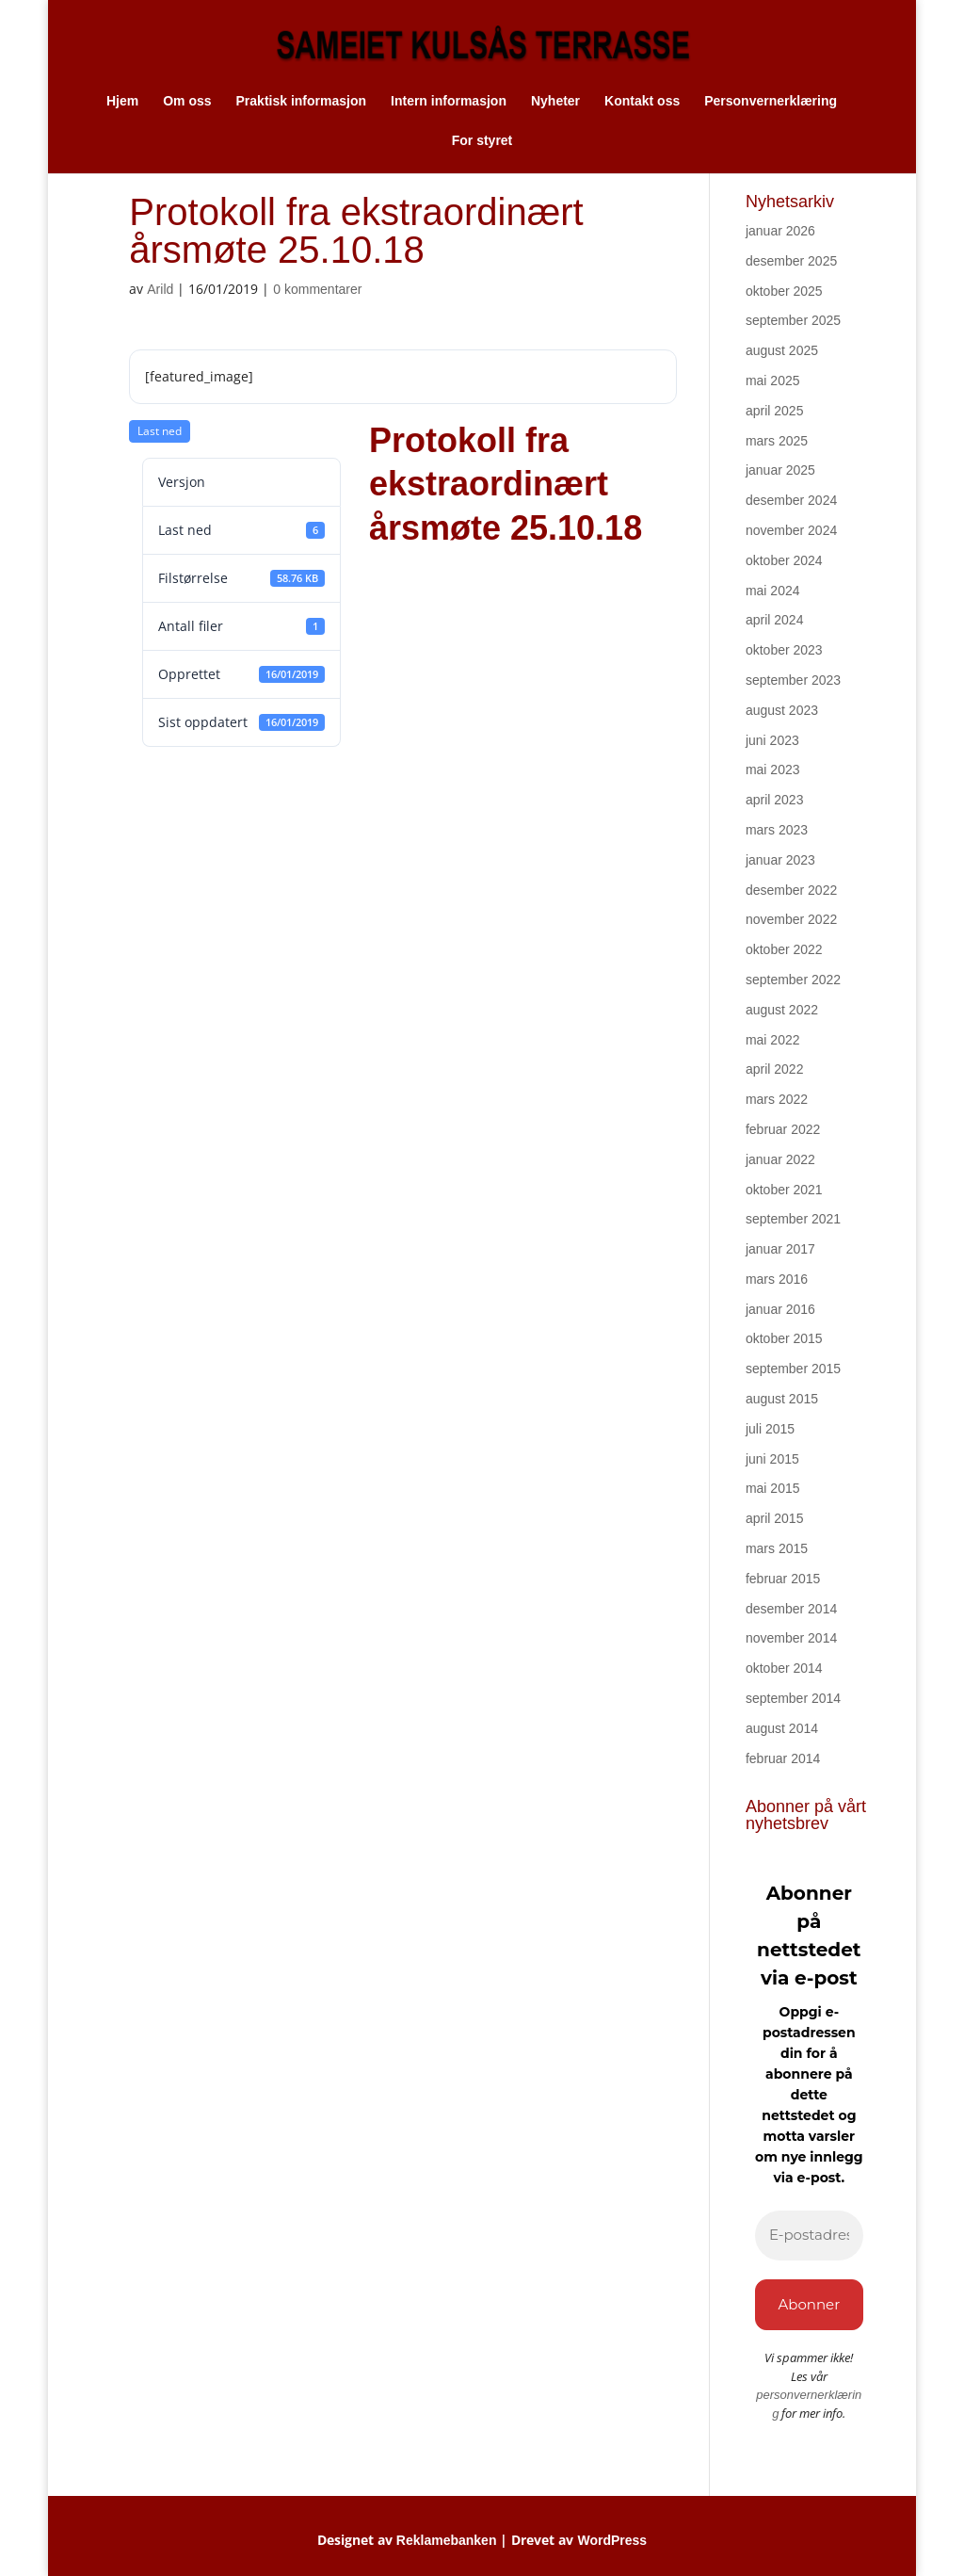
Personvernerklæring (770, 101)
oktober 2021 (784, 1189)
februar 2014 (783, 1758)
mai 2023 (773, 769)
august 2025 (782, 350)
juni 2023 (772, 740)
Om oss (187, 101)
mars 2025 (777, 440)
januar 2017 (780, 1248)
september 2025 (793, 320)
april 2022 (775, 1069)
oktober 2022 (784, 949)
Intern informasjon (448, 101)
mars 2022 (777, 1099)
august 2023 (782, 710)
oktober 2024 (784, 560)
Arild (160, 289)
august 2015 (782, 1398)
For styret (482, 141)
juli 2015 (770, 1428)
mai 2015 (773, 1488)
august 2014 (782, 1728)
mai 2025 (773, 380)
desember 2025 (791, 260)
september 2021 (793, 1218)
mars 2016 (777, 1279)
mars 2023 (777, 829)
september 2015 (793, 1368)
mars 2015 (777, 1548)
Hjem (122, 101)
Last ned (159, 431)
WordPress (612, 2540)
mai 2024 (773, 590)
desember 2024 (791, 500)
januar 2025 (780, 470)
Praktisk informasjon (301, 101)
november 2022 (791, 919)
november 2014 (791, 1637)
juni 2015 (772, 1458)
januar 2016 (780, 1309)
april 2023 (775, 799)
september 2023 (793, 680)
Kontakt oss (642, 101)
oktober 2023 (784, 649)
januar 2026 (780, 230)
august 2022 (782, 1009)
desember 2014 (791, 1608)
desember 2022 (791, 890)
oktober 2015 (784, 1338)
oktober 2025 (784, 291)
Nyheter (555, 101)
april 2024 (775, 619)
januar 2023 (780, 859)
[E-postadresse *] (809, 2235)
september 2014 (793, 1698)
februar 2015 (783, 1578)
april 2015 (775, 1518)
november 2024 (791, 530)
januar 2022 (780, 1159)
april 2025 (775, 410)
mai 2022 (773, 1039)
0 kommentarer (317, 289)
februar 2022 (783, 1129)
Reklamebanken (446, 2540)
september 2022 (793, 979)
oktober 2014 (784, 1668)
